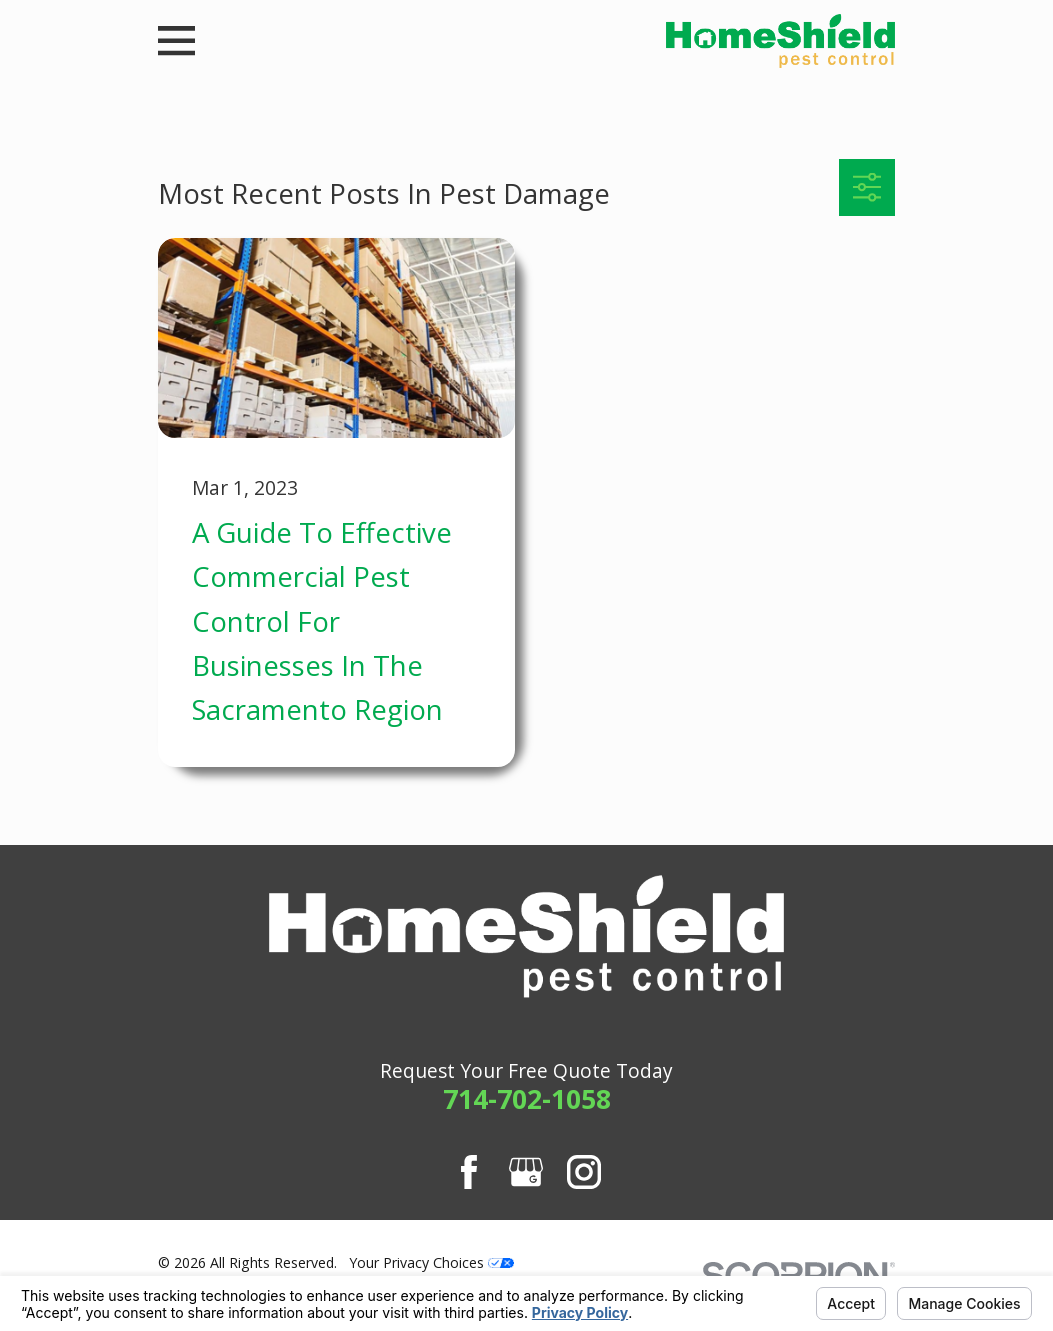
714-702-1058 (527, 1099)
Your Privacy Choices (431, 1262)
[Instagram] (584, 1172)
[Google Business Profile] (526, 1172)
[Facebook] (469, 1172)
